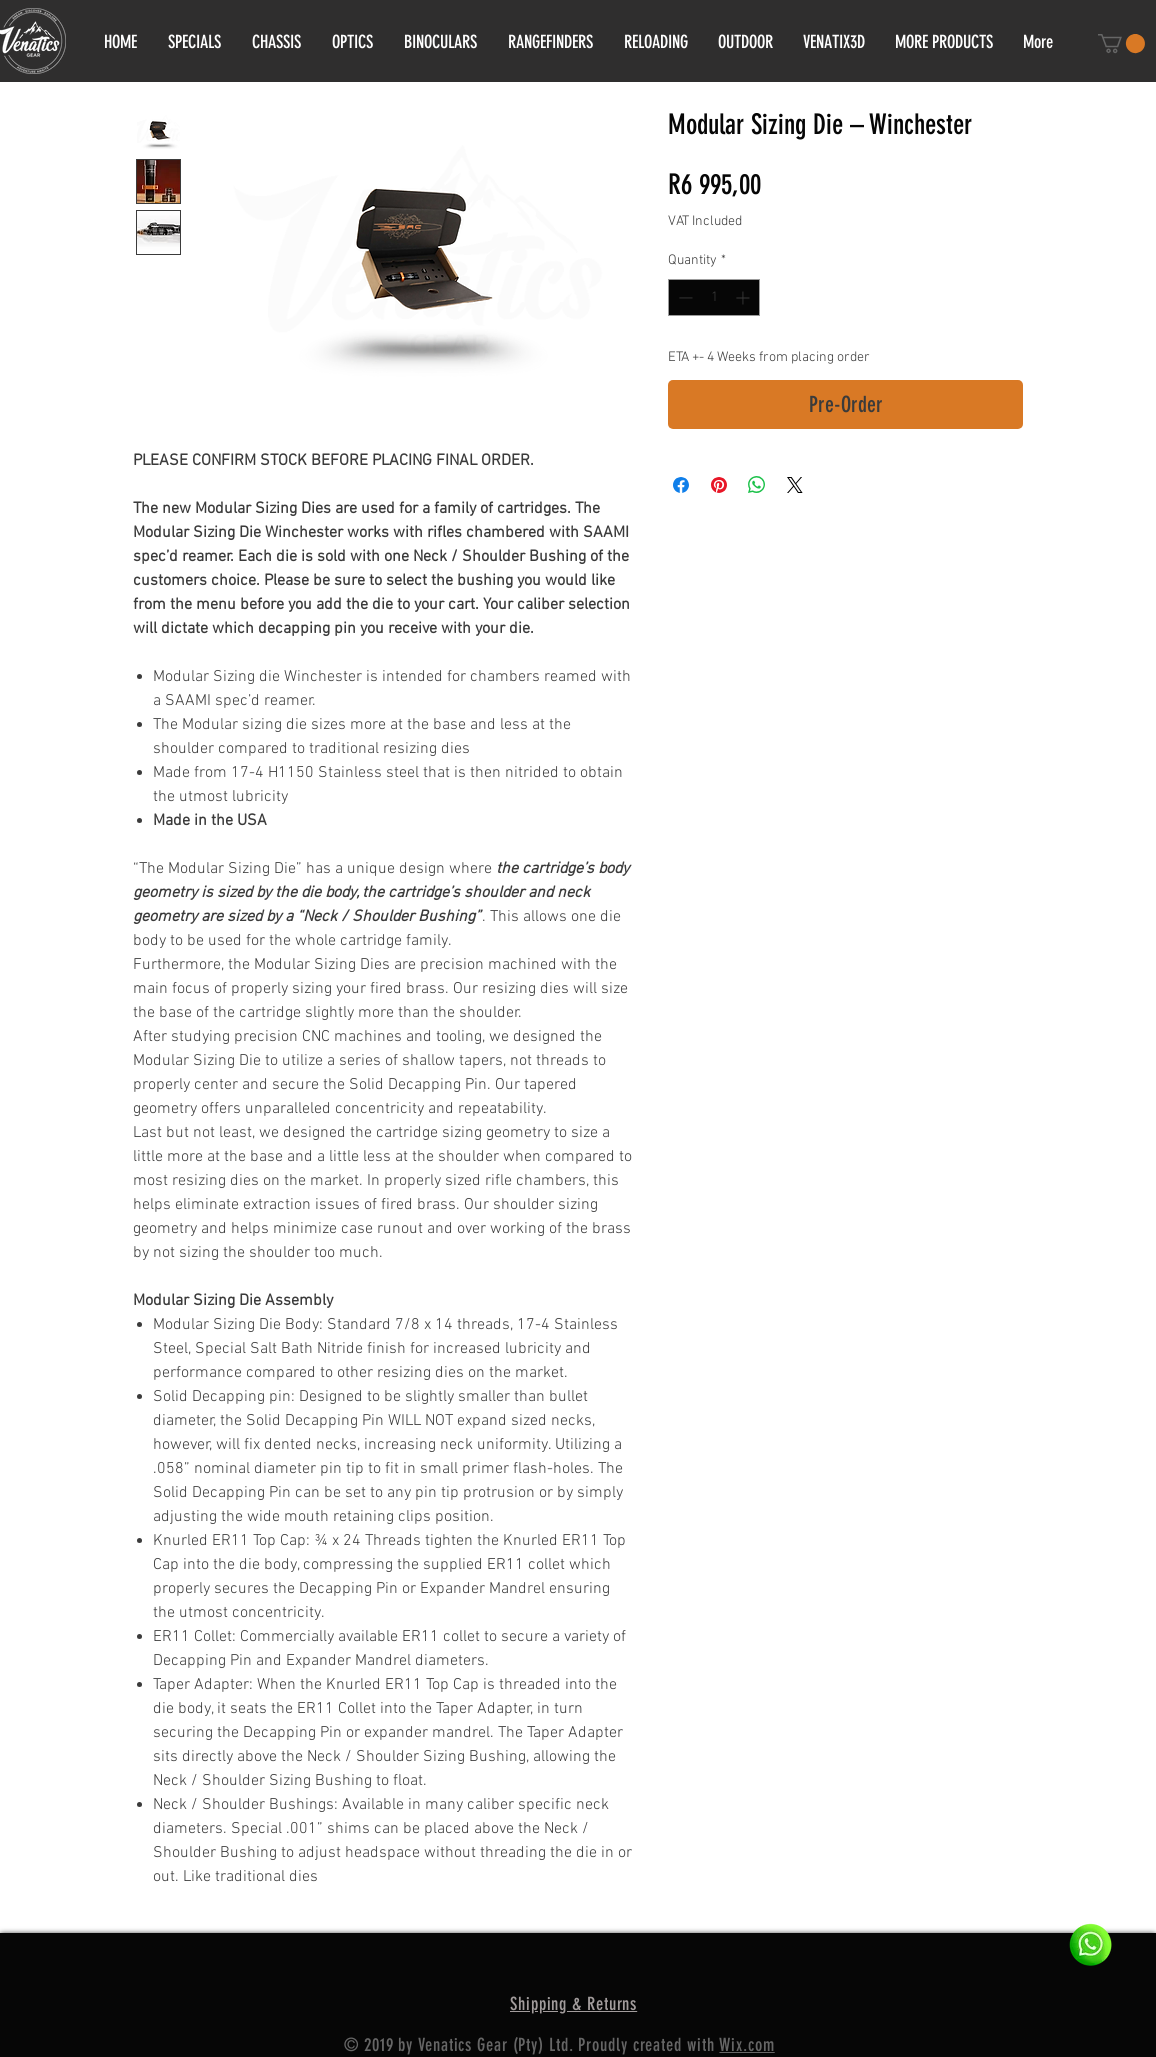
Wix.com (746, 2045)
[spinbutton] (714, 297)
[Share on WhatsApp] (757, 485)
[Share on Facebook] (681, 485)
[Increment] (744, 297)
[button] (1121, 43)
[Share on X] (795, 485)
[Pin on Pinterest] (719, 485)
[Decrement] (683, 297)
